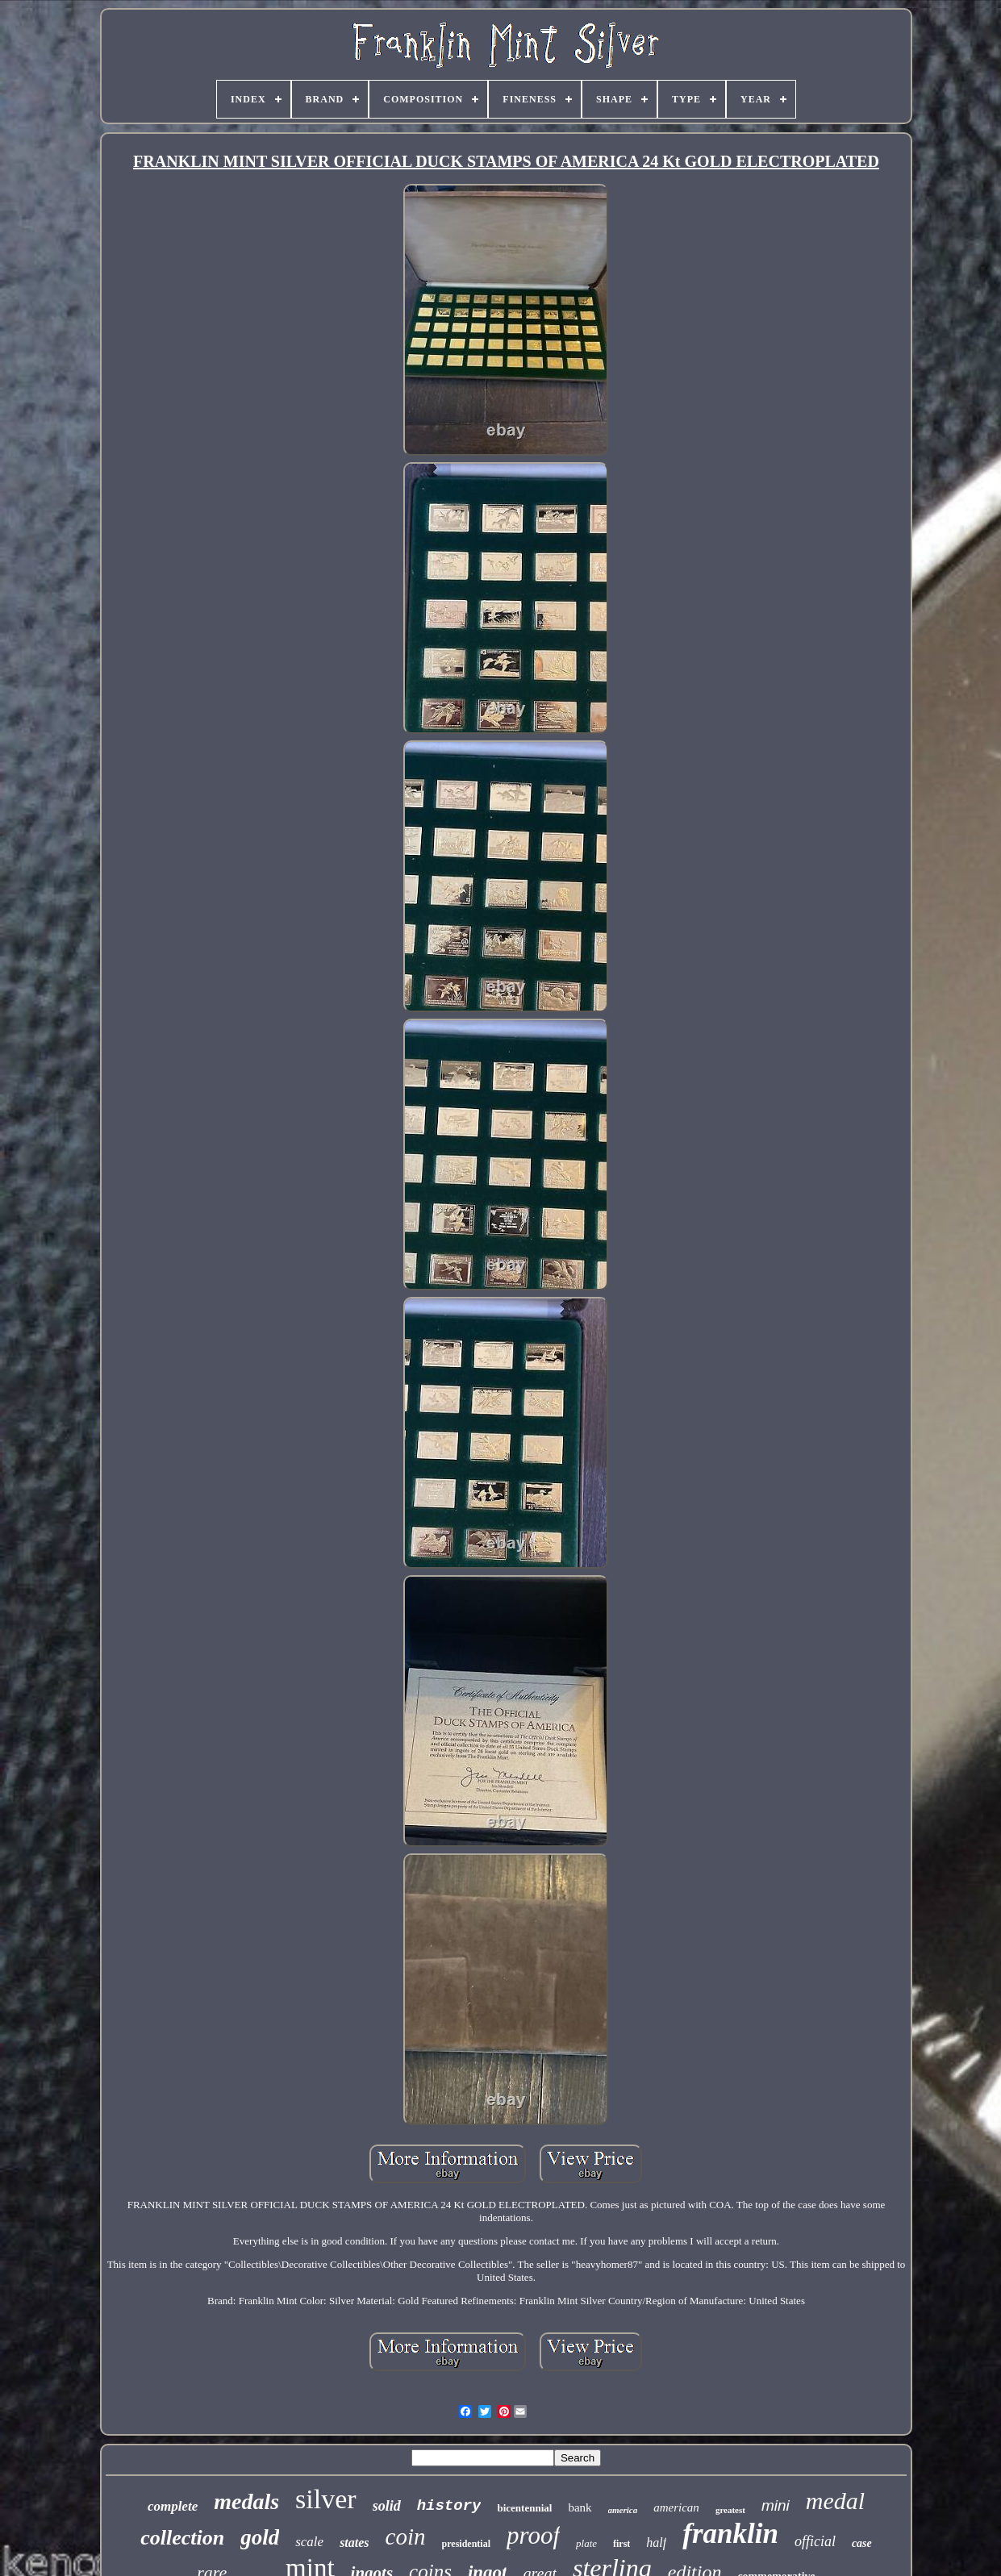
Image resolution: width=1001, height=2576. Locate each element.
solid (387, 2506)
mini (775, 2505)
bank (579, 2507)
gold (259, 2537)
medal (835, 2500)
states (354, 2542)
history (449, 2506)
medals (246, 2501)
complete (173, 2506)
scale (309, 2541)
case (862, 2543)
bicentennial (524, 2508)
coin (406, 2536)
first (621, 2543)
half (656, 2542)
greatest (730, 2510)
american (676, 2507)
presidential (466, 2543)
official (815, 2541)
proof (533, 2535)
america (623, 2510)
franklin (730, 2533)
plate (586, 2543)
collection (182, 2537)
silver (326, 2499)
